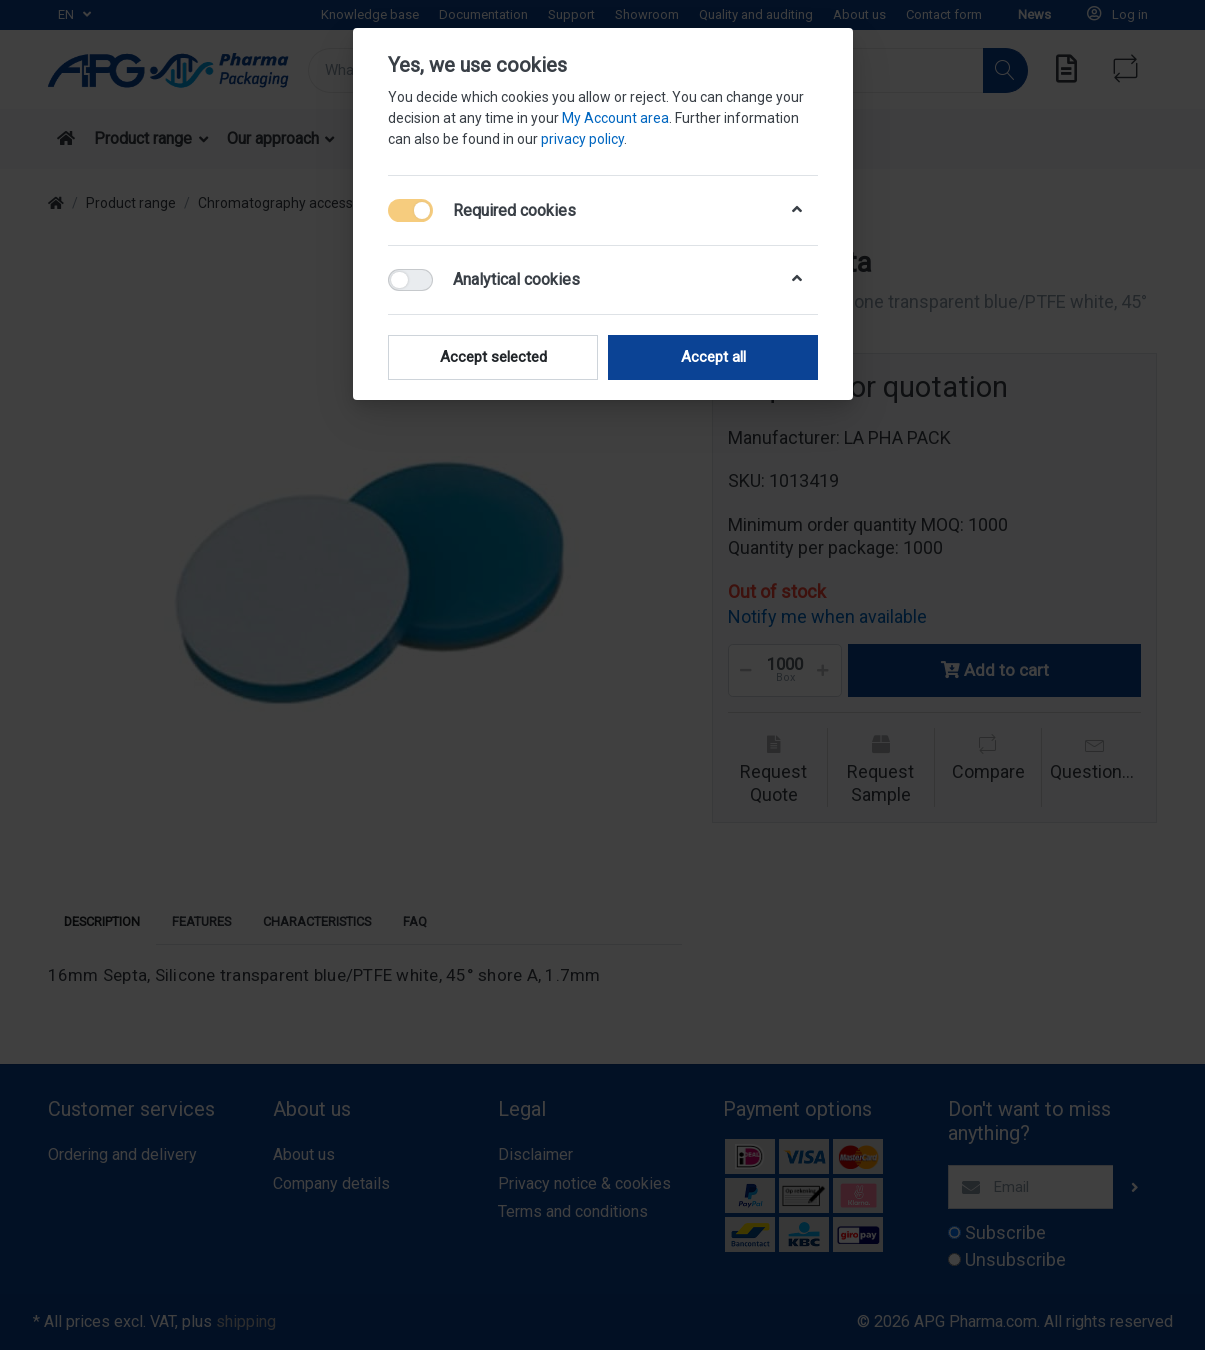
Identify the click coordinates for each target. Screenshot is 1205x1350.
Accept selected (492, 357)
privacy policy (582, 139)
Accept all (712, 357)
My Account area (615, 118)
